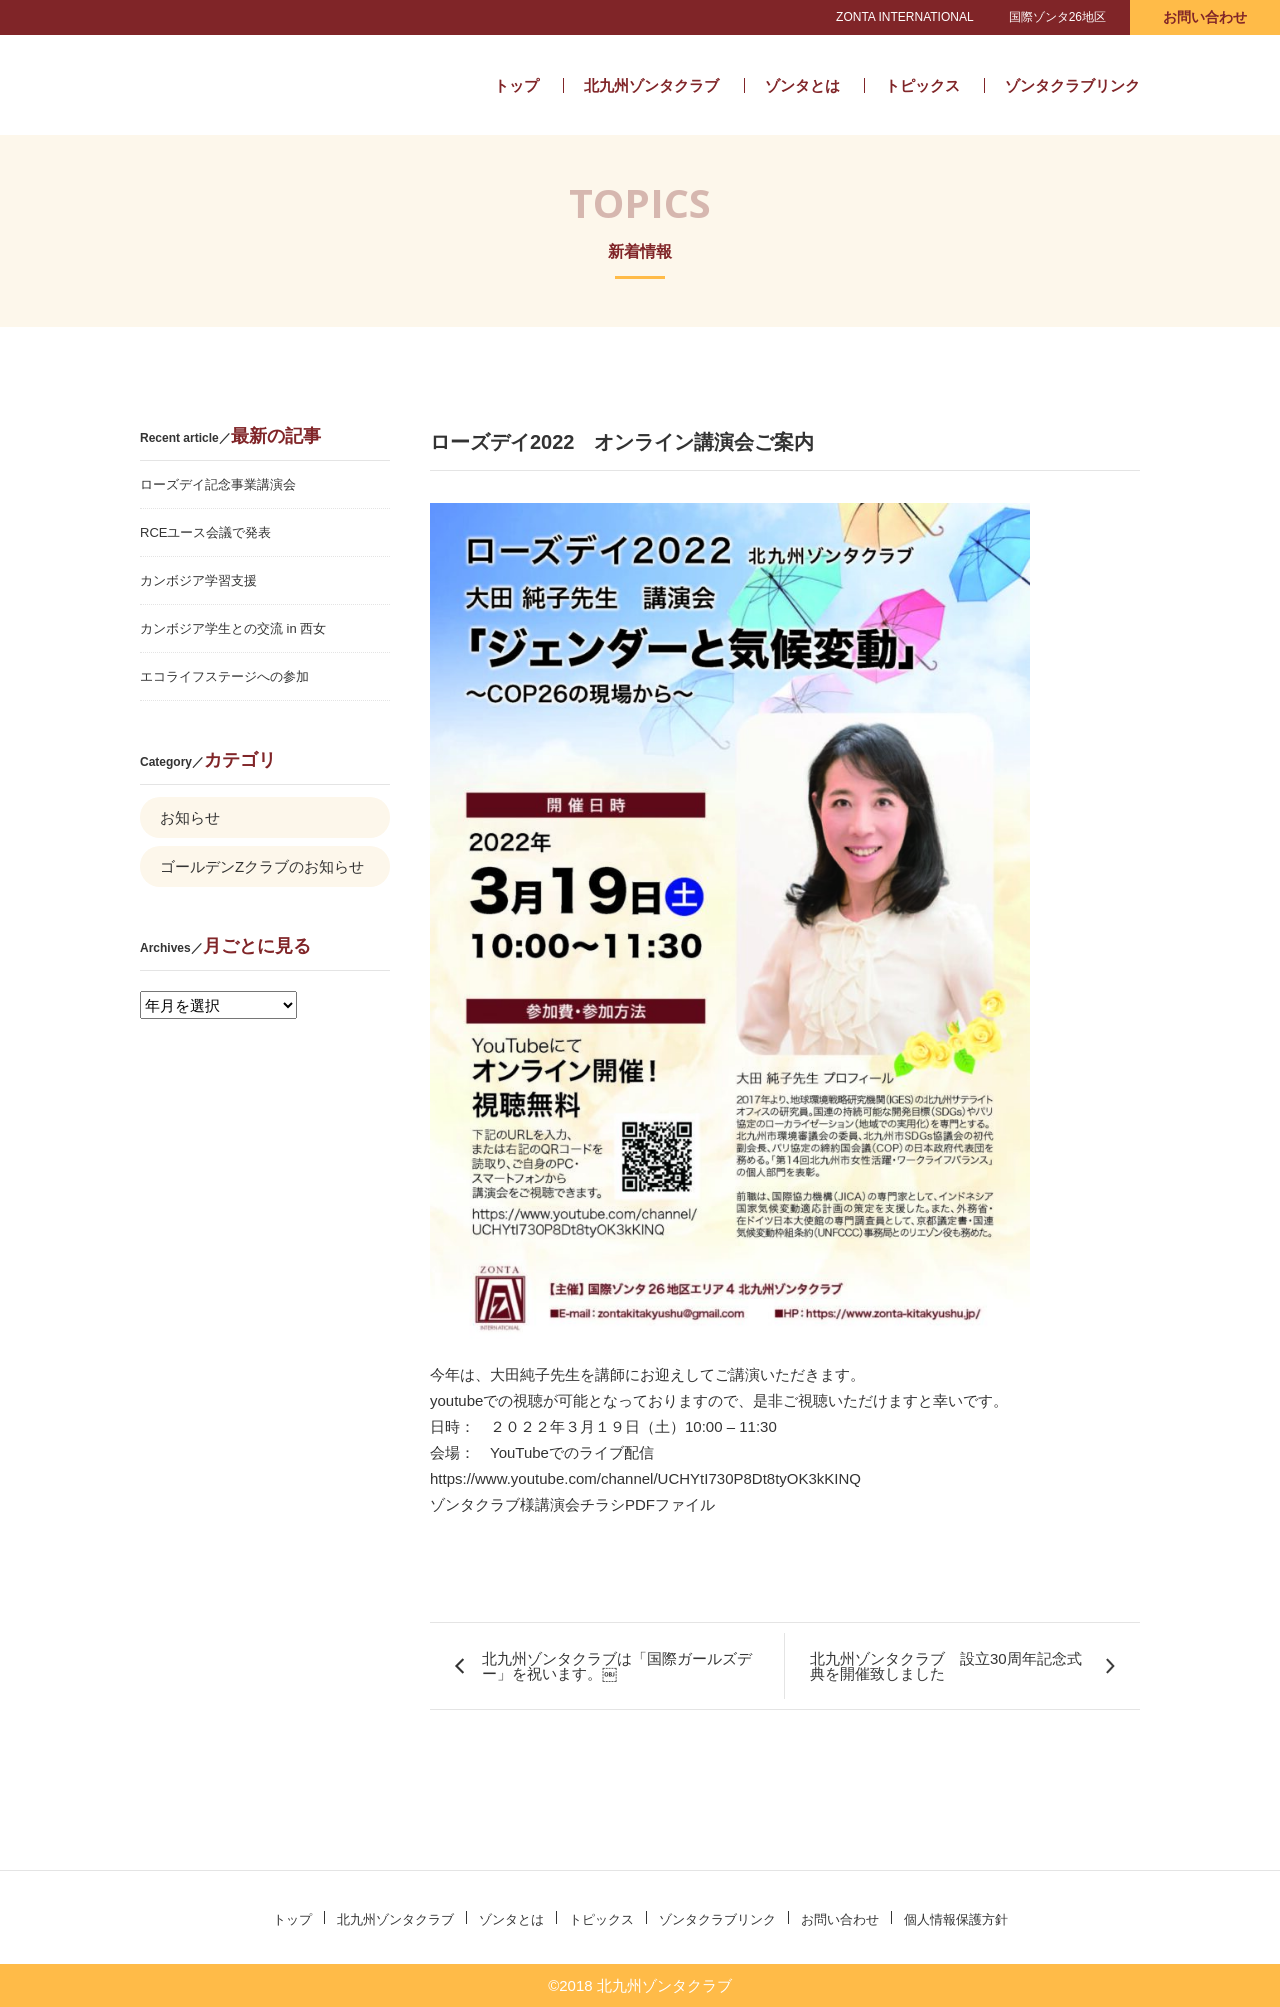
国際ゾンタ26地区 (1057, 17)
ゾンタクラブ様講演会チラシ (527, 1504)
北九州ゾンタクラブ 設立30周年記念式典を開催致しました (946, 1666)
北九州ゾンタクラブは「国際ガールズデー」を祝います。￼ (617, 1666)
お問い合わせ (1205, 17)
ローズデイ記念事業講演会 (218, 484)
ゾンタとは (802, 85)
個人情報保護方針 (956, 1919)
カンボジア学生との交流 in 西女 (233, 628)
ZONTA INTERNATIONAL (905, 17)
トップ (516, 85)
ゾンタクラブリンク (1072, 85)
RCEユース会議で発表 (205, 532)
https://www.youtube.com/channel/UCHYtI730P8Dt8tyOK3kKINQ (645, 1478)
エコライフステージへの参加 (224, 676)
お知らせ (190, 817)
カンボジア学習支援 (198, 580)
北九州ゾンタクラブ (273, 85)
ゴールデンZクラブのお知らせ (262, 866)
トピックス (922, 85)
